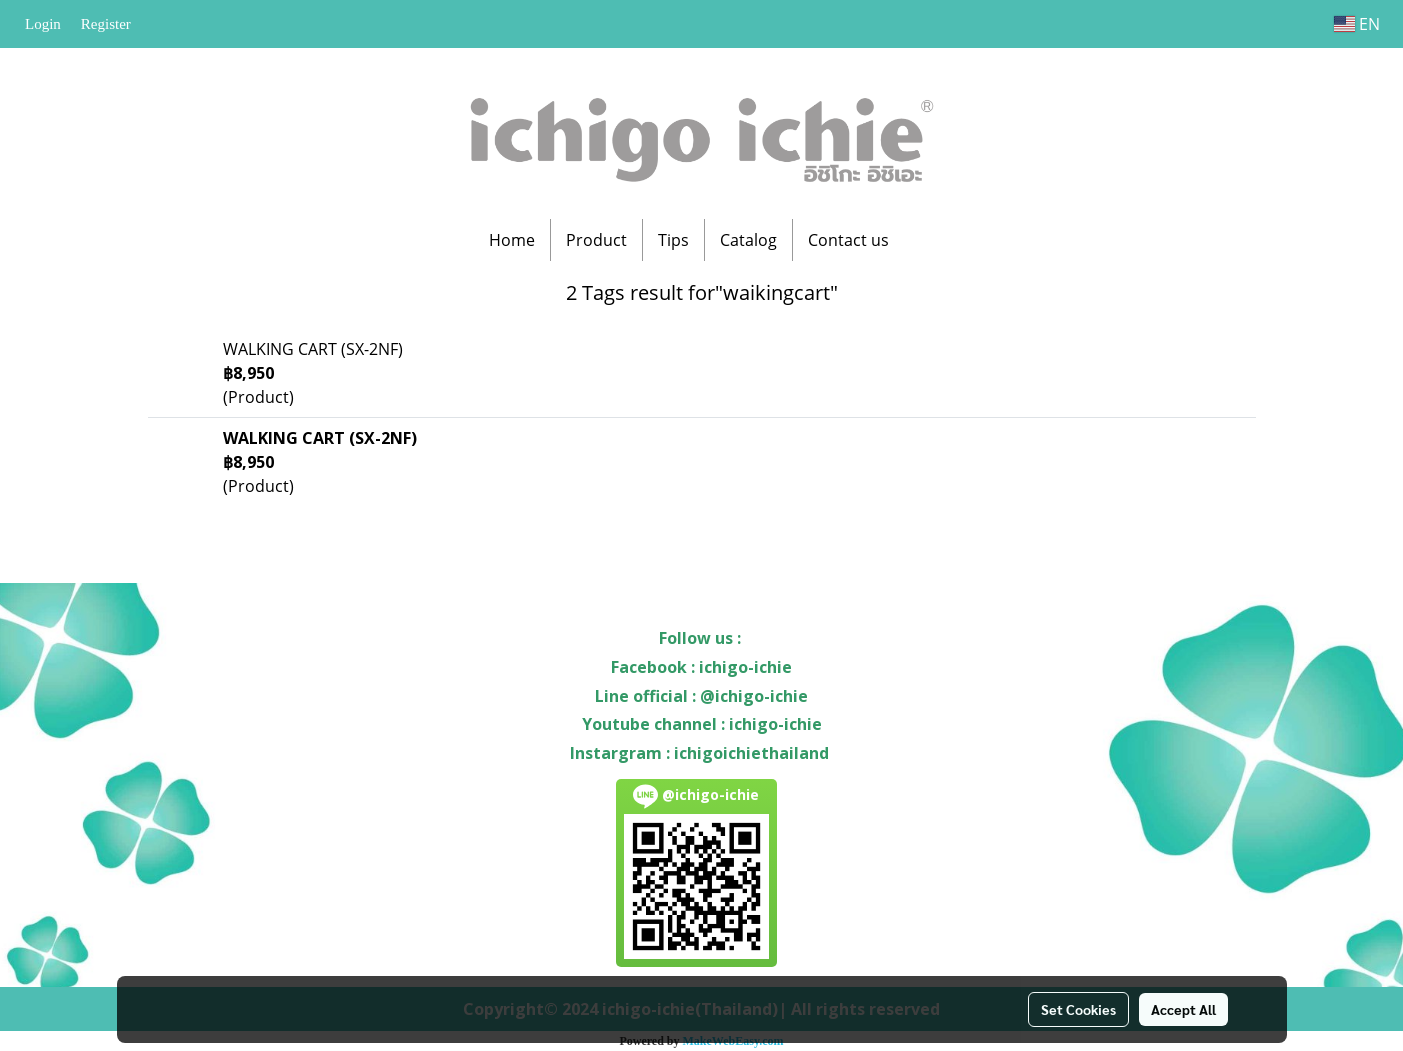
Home (512, 240)
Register (106, 24)
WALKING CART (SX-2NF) (313, 349)
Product (596, 240)
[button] (922, 240)
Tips (673, 240)
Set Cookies (1078, 1009)
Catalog (748, 240)
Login (43, 24)
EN (1357, 24)
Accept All (1183, 1009)
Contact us (848, 240)
